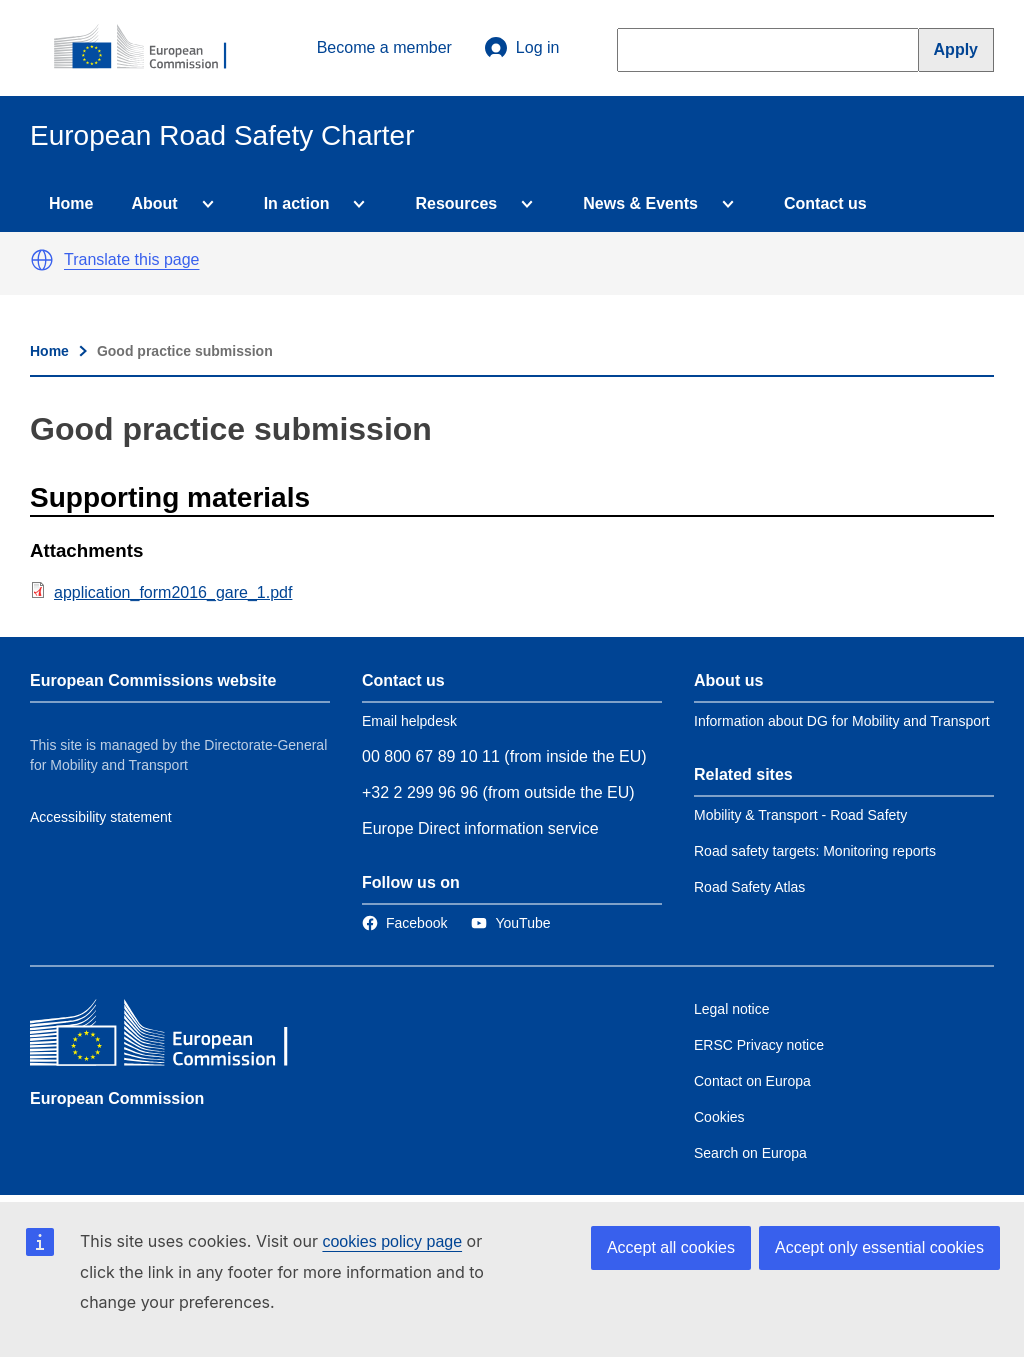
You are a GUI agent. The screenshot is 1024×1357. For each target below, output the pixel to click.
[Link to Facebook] (404, 923)
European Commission (117, 1098)
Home (71, 203)
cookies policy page (392, 1241)
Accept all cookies (671, 1247)
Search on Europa (750, 1153)
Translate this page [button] (131, 259)
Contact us (825, 203)
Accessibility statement (101, 817)
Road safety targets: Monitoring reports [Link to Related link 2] (815, 851)
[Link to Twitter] (510, 923)
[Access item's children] (204, 204)
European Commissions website (153, 680)
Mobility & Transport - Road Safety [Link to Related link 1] (800, 815)
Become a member (384, 47)
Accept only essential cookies (879, 1247)
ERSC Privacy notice (759, 1045)
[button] (42, 260)
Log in (522, 48)
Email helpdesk (409, 721)
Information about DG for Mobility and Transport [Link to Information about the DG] (842, 721)
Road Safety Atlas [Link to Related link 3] (749, 887)
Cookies (719, 1117)
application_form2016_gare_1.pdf (173, 592)
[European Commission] (151, 48)
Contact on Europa (752, 1081)
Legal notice (732, 1009)
